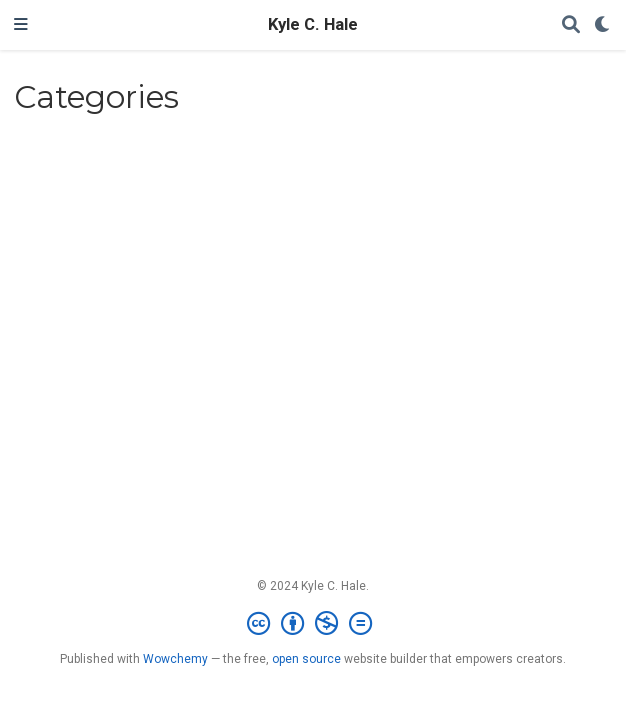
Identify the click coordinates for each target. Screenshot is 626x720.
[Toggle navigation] (21, 25)
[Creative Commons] (313, 624)
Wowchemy (175, 659)
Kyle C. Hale (313, 24)
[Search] (571, 25)
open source (306, 659)
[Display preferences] (603, 25)
